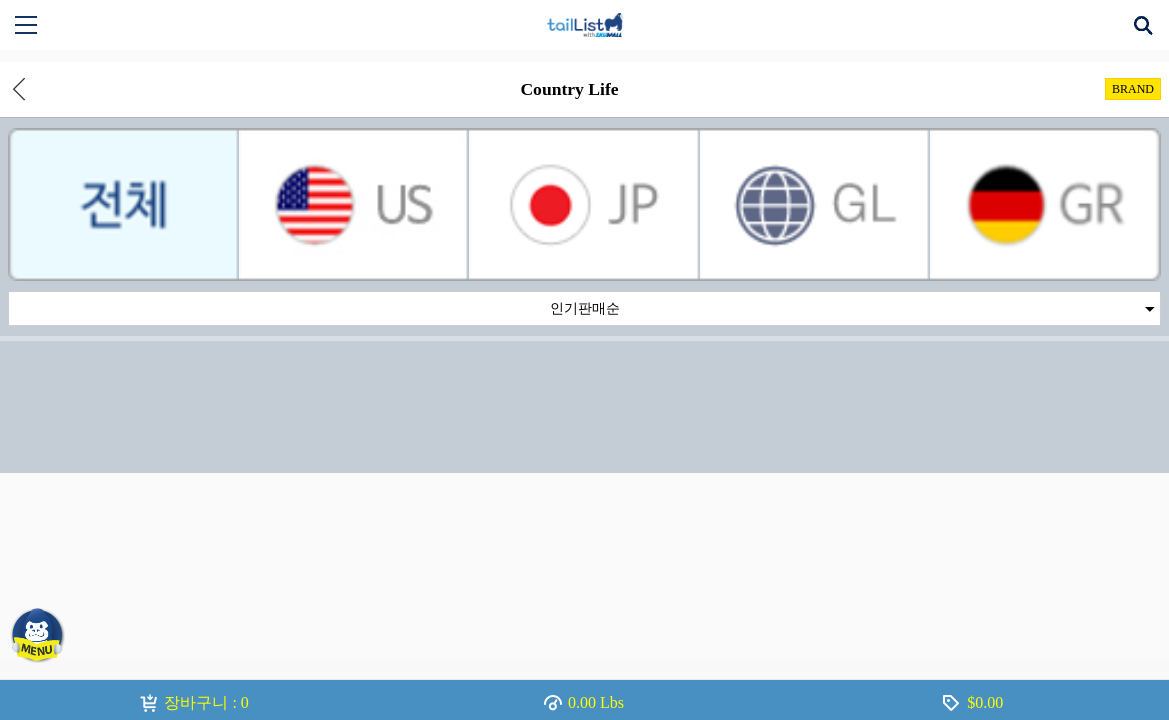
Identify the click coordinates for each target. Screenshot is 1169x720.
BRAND (1133, 89)
